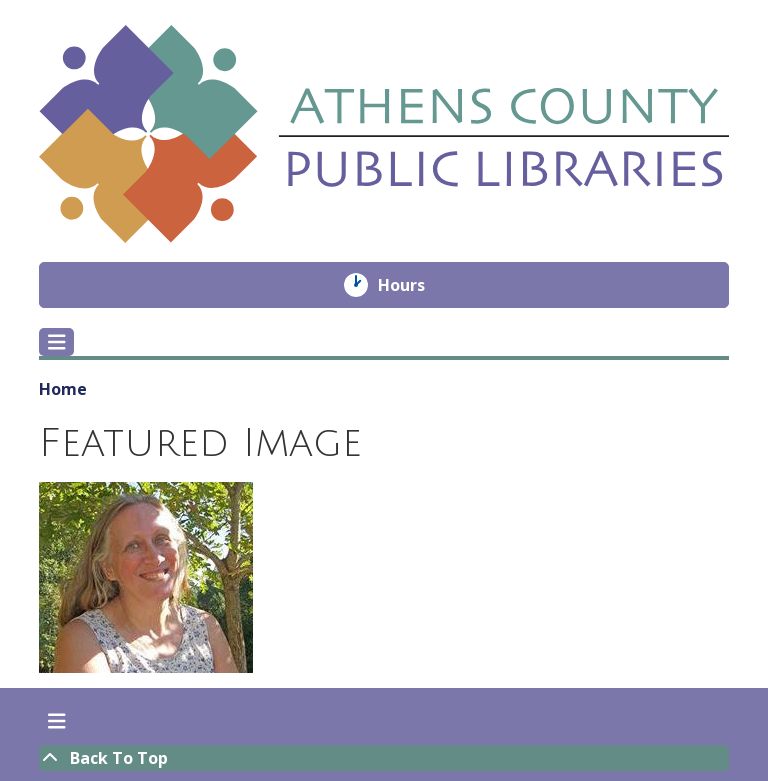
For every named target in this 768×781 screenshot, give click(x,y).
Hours (415, 285)
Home (63, 389)
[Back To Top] (384, 758)
